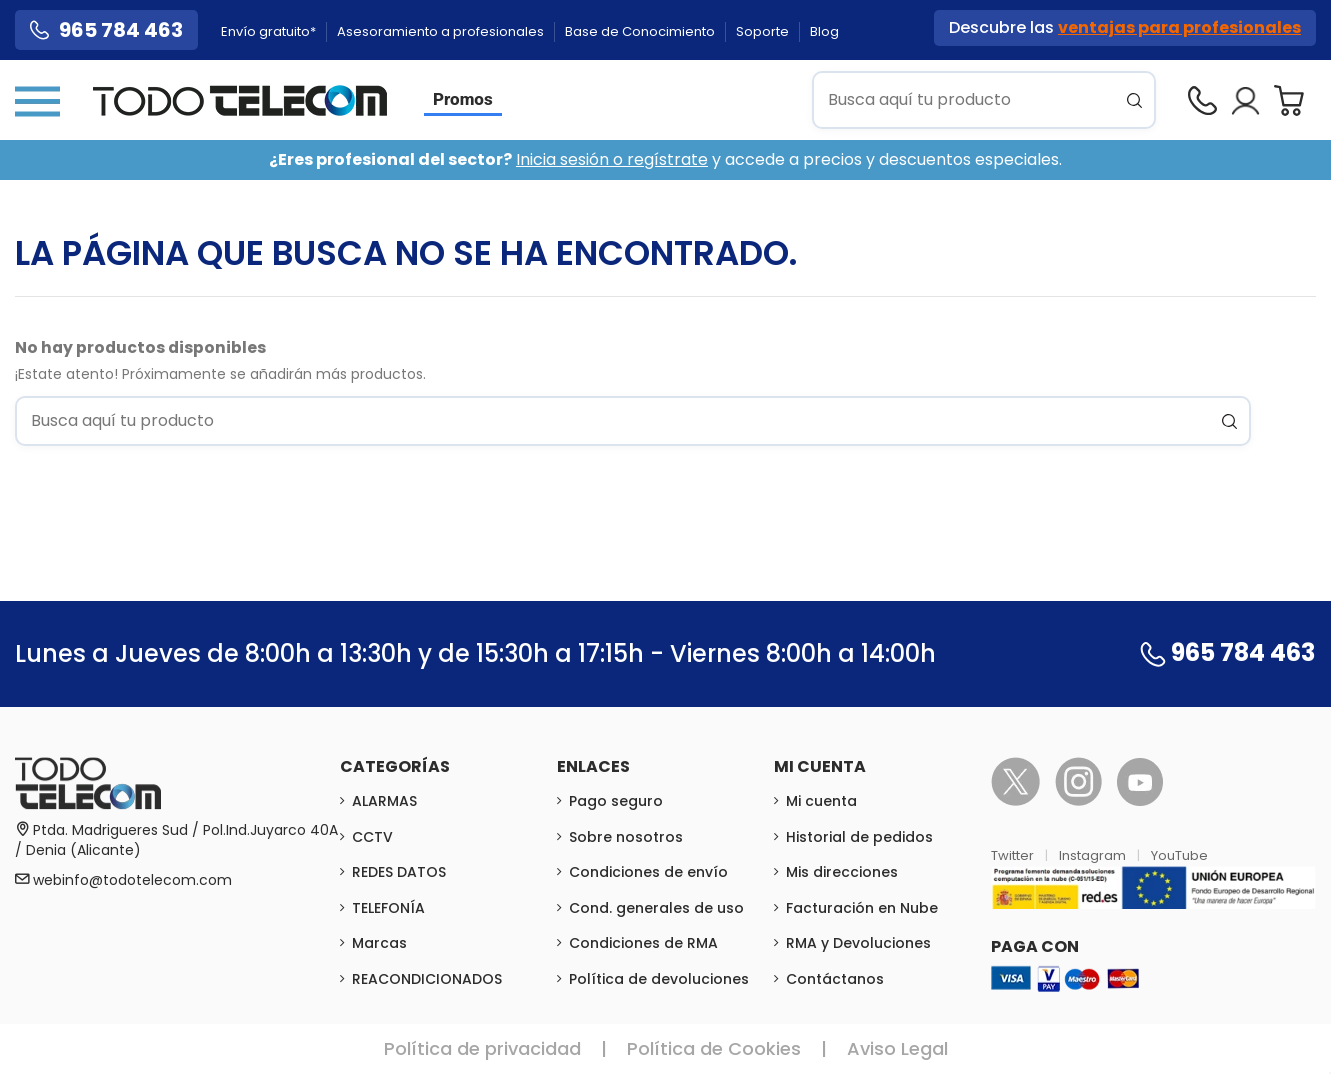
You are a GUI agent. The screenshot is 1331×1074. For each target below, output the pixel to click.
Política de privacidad (482, 1048)
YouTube (1179, 855)
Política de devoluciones (659, 979)
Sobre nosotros (626, 837)
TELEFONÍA (388, 908)
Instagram (1094, 855)
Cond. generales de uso (656, 908)
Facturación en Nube (862, 908)
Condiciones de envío (648, 872)
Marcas (379, 943)
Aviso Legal (897, 1048)
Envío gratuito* (270, 31)
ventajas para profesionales (1179, 27)
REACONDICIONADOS (427, 979)
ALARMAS (384, 801)
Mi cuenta (821, 801)
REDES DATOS (399, 872)
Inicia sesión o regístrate (612, 159)
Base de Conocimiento (641, 31)
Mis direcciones (842, 872)
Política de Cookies (714, 1048)
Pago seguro (616, 801)
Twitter (1014, 855)
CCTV (372, 837)
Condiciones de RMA (643, 943)
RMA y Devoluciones (858, 943)
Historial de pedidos (859, 837)
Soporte (764, 31)
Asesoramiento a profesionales (442, 31)
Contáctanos (835, 979)
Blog (824, 31)
